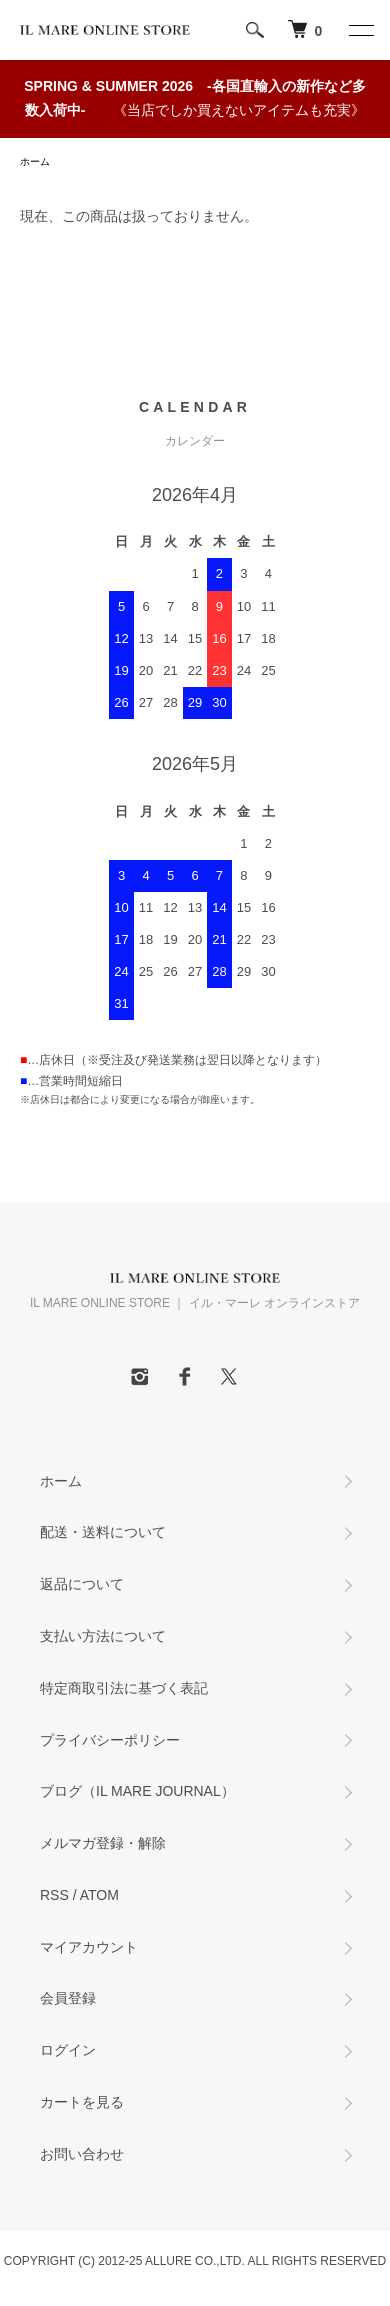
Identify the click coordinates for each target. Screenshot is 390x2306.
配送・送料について (103, 1532)
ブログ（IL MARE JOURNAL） (137, 1791)
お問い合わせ (82, 2154)
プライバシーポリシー (110, 1740)
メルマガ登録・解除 (103, 1843)
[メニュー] (360, 30)
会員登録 (68, 1998)
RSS (54, 1895)
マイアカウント (89, 1947)
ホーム (35, 161)
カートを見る (82, 2102)
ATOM (99, 1895)
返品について (82, 1584)
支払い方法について (103, 1636)
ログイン (68, 2050)
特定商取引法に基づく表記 (124, 1688)
